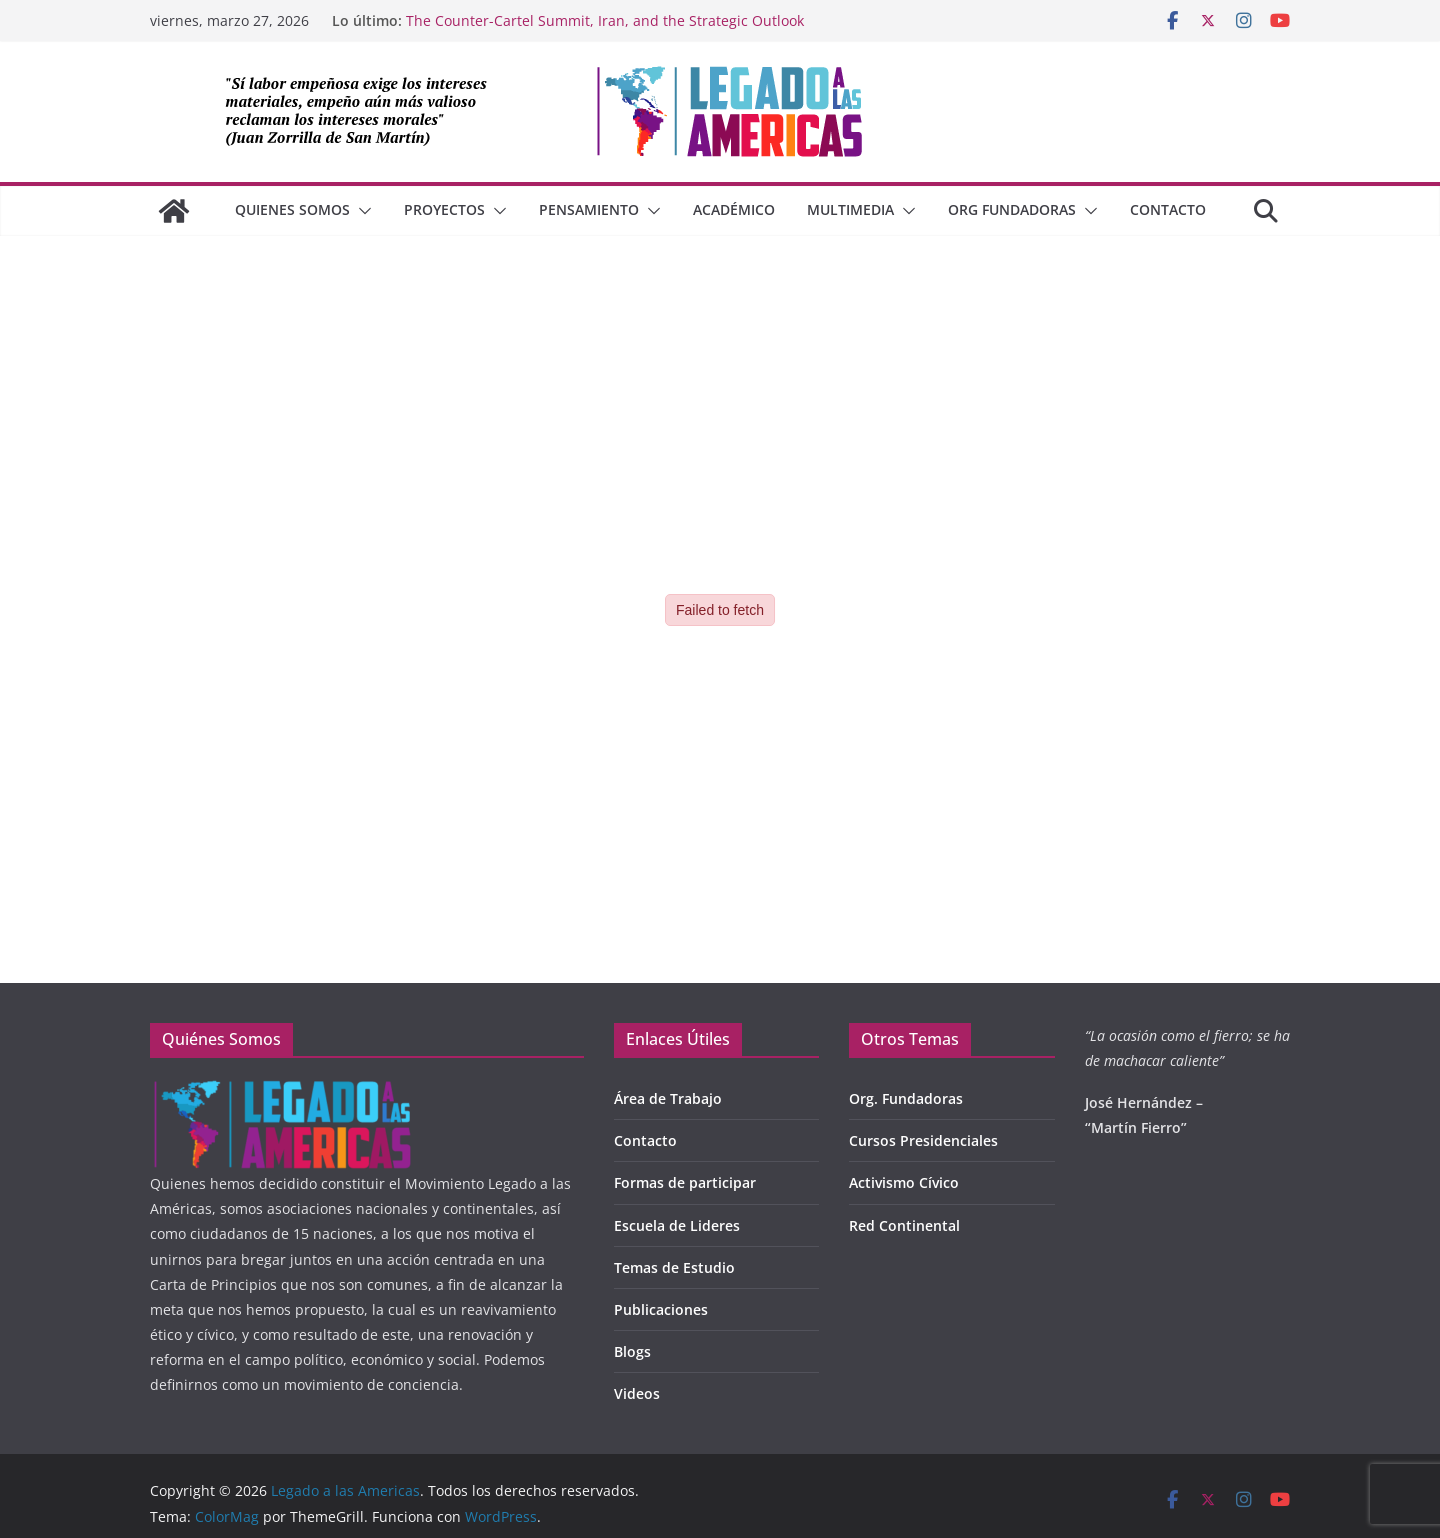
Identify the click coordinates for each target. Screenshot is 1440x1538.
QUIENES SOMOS (292, 209)
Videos (637, 1393)
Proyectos (444, 209)
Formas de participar (685, 1182)
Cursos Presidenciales (923, 1140)
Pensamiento (589, 209)
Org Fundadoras (1012, 209)
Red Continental (904, 1225)
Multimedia (850, 209)
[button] (361, 211)
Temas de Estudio (674, 1267)
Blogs (632, 1351)
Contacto (1168, 209)
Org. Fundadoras (906, 1098)
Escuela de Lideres (677, 1225)
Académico (734, 209)
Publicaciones (661, 1309)
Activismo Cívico (904, 1182)
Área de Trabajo (668, 1098)
